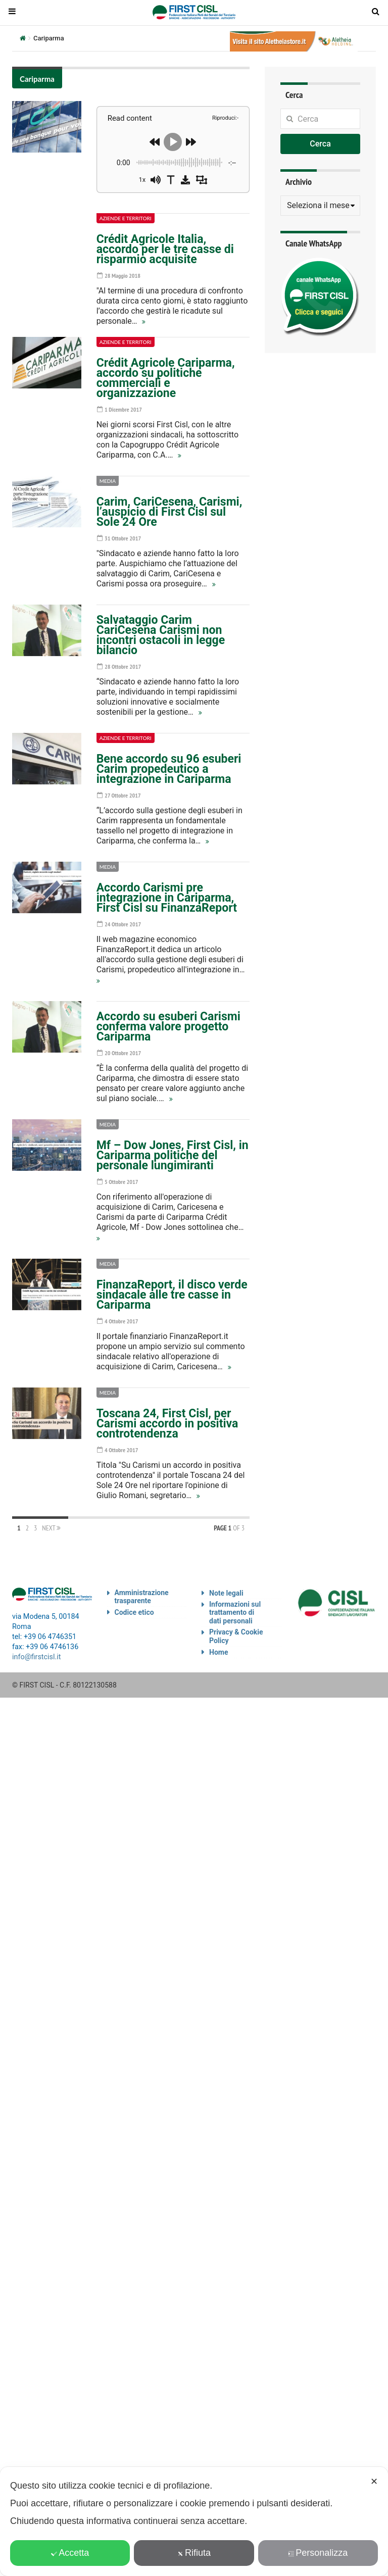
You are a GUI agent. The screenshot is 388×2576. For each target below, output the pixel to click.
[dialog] (194, 2521)
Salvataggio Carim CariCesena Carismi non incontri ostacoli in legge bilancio (160, 635)
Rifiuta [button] (194, 2553)
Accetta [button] (70, 2553)
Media (108, 481)
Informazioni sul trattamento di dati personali (235, 1612)
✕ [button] (374, 2481)
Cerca (320, 143)
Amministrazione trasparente (142, 1597)
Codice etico (134, 1612)
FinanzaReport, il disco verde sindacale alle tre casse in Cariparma (172, 1295)
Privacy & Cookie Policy (236, 1636)
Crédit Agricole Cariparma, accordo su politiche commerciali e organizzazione (165, 378)
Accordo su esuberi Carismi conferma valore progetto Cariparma (168, 1027)
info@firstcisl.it (36, 1657)
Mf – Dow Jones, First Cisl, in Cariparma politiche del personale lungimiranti (172, 1155)
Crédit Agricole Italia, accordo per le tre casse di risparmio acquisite (165, 249)
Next (51, 1527)
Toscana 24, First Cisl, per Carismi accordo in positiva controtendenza (167, 1424)
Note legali (226, 1593)
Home (218, 1652)
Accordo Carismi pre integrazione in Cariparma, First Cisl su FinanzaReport (166, 898)
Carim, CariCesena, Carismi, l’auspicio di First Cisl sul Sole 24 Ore (169, 512)
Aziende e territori (126, 218)
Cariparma (37, 78)
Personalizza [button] (318, 2553)
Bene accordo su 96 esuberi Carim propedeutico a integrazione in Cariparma (168, 769)
